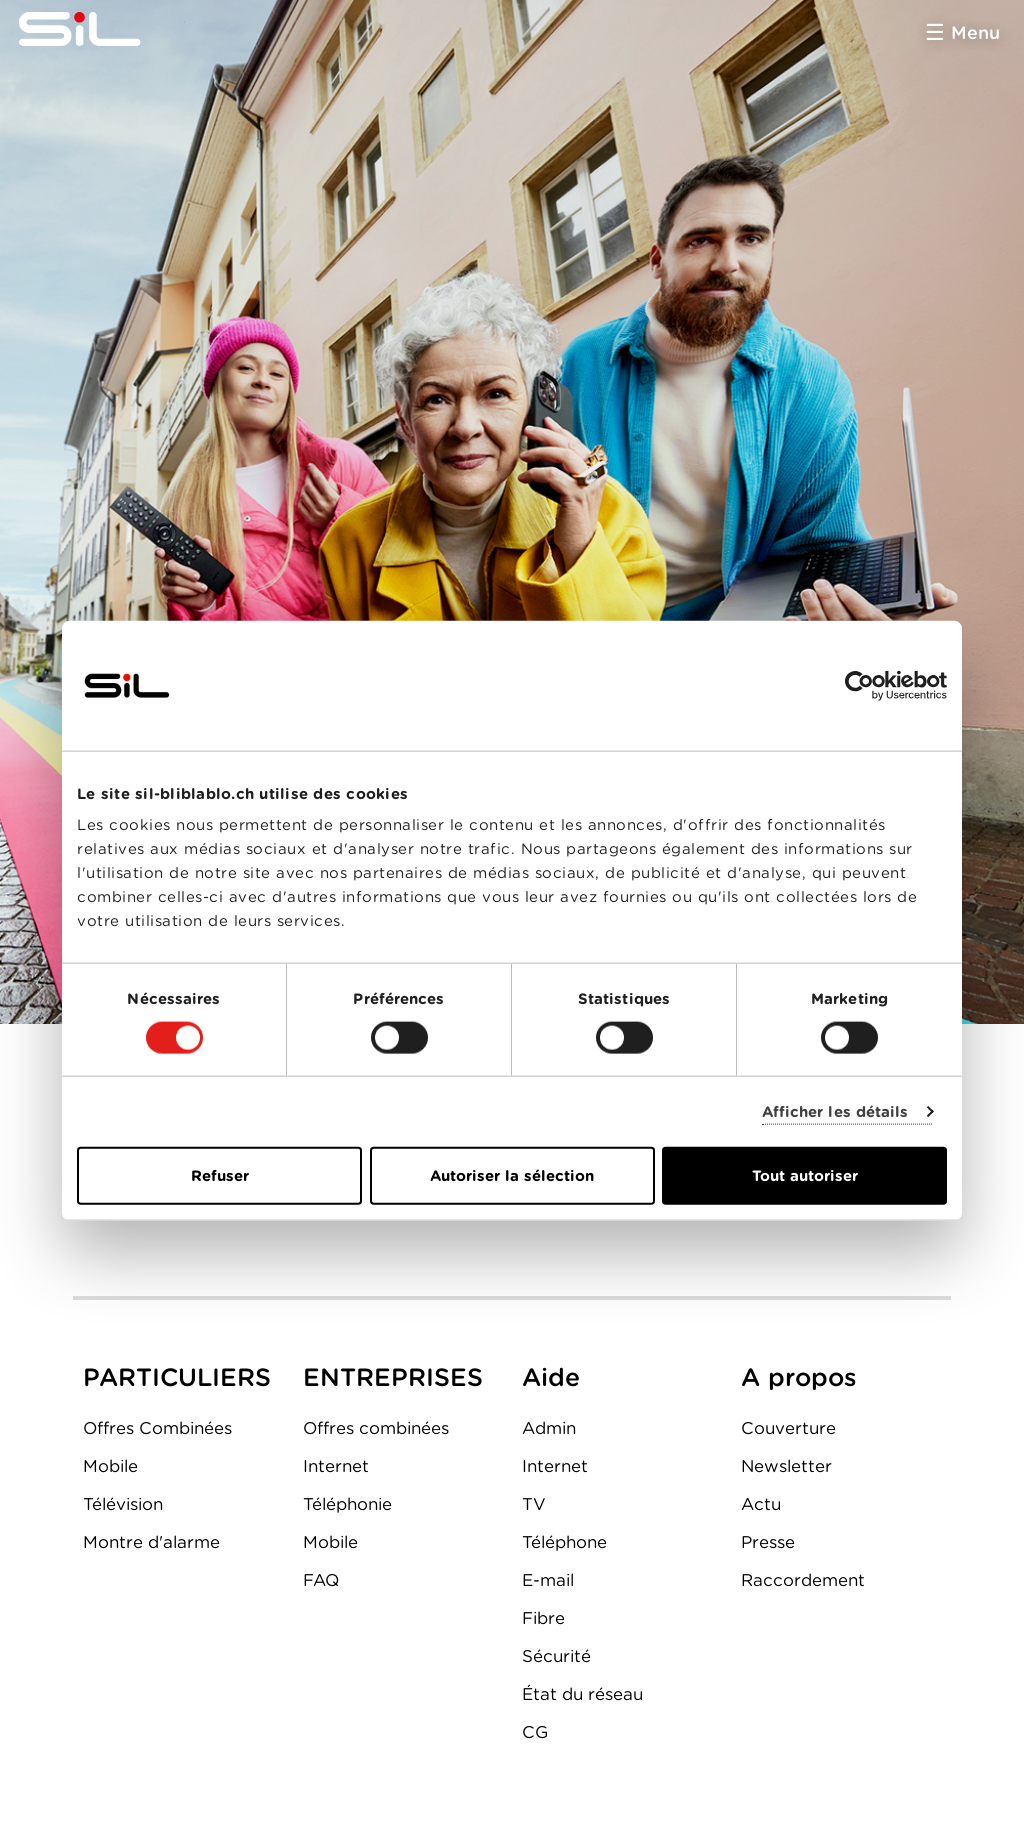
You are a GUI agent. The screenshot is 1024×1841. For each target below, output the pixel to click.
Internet (336, 1466)
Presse (768, 1542)
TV (534, 1504)
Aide (551, 1377)
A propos (799, 1377)
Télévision (123, 1504)
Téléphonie (347, 1504)
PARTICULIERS (177, 1377)
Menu (975, 32)
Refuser (220, 1176)
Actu (761, 1504)
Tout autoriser (805, 1176)
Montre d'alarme (151, 1542)
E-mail (548, 1580)
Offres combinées (376, 1428)
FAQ (321, 1580)
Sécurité (556, 1656)
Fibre (543, 1618)
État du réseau (582, 1694)
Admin (549, 1428)
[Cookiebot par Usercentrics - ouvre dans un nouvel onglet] (859, 685)
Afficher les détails (835, 1111)
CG (535, 1732)
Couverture (788, 1428)
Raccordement (803, 1580)
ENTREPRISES (393, 1377)
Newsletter (786, 1466)
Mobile (110, 1466)
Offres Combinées (157, 1428)
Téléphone (564, 1542)
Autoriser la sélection (512, 1176)
